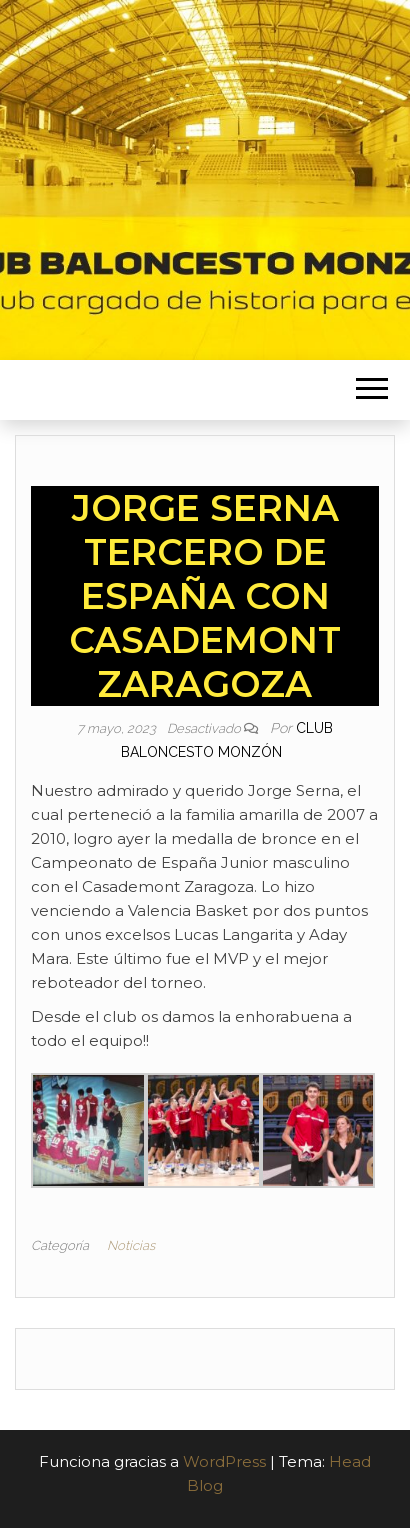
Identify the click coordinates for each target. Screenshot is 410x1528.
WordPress (224, 1461)
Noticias (131, 1245)
